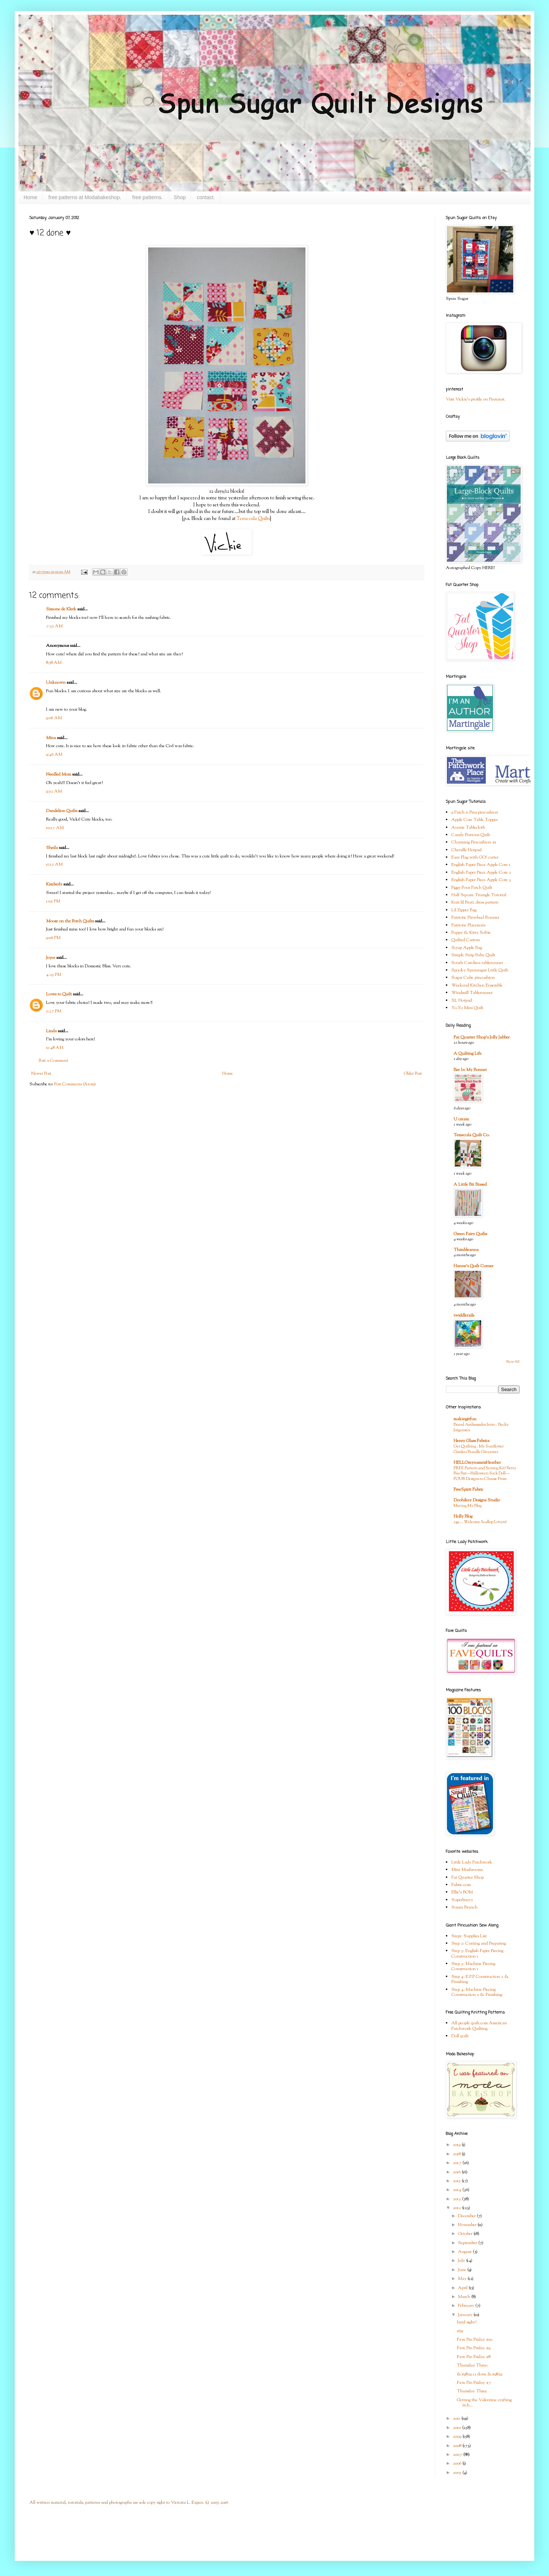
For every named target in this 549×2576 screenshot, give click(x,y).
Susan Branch (464, 1907)
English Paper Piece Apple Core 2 (481, 872)
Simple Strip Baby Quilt (473, 955)
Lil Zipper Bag (463, 910)
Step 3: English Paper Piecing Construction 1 (477, 1953)
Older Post (413, 1073)
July (462, 2260)
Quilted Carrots (465, 940)
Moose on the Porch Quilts (70, 921)
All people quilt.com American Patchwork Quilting (479, 2026)
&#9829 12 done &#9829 (479, 2374)
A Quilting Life (468, 1053)
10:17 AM (55, 828)
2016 (457, 2172)
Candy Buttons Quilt (470, 835)
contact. (206, 197)
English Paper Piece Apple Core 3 (481, 880)
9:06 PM (53, 938)
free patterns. (147, 197)
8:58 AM (54, 662)
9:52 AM (54, 791)
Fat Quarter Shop (467, 1877)
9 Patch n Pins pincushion (474, 812)
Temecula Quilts (253, 518)
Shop (180, 197)
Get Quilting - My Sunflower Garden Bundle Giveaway (479, 1449)
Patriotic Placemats (468, 925)
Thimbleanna (466, 1250)
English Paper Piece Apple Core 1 (480, 864)
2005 (457, 2472)
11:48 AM (54, 1047)
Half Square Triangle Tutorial (478, 895)
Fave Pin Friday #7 (474, 2382)
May (463, 2278)
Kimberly (54, 884)
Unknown (56, 682)
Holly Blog (463, 1516)
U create (461, 1119)
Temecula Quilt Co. (472, 1135)
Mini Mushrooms (467, 1869)
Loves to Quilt (59, 994)
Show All (513, 1361)
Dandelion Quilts (61, 811)
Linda (51, 1031)
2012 (457, 2208)
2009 (457, 2436)
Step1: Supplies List (469, 1936)
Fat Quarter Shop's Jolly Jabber (482, 1037)
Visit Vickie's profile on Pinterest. (476, 399)
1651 (460, 2331)
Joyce (50, 957)
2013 (457, 2199)
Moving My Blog (468, 1506)
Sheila (52, 848)
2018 (457, 2154)
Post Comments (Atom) (75, 1084)
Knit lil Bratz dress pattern (475, 902)
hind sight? (466, 2322)
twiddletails (464, 1315)
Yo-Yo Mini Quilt (467, 1008)
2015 (457, 2181)
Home (30, 197)
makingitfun (465, 1419)
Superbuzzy (462, 1900)
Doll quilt (460, 2036)
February (466, 2305)
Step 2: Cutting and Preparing (478, 1943)
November (468, 2225)
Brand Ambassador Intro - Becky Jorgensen (481, 1427)
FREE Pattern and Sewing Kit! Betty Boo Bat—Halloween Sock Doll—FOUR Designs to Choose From (485, 1473)
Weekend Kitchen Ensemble (477, 985)
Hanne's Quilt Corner (473, 1266)
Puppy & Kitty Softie (471, 932)
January (465, 2315)
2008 (457, 2445)
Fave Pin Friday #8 (473, 2357)
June (462, 2270)
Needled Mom (58, 774)
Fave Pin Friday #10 (474, 2339)
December (467, 2216)
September (468, 2243)
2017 (457, 2163)
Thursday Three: (472, 2365)
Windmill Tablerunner (472, 992)
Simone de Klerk (61, 609)
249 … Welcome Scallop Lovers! (480, 1522)
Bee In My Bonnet (470, 1070)
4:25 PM (53, 974)
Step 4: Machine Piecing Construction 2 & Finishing (476, 1992)
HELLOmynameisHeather (477, 1462)
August (465, 2252)
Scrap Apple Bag (466, 947)
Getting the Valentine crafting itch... (484, 2403)
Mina (51, 738)
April (463, 2288)
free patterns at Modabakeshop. (84, 197)
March (464, 2297)
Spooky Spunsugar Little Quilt (479, 970)
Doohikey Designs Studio (477, 1500)
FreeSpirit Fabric (468, 1489)
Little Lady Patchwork (471, 1862)
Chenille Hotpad (466, 850)
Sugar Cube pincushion (473, 977)
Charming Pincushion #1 (473, 842)
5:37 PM (53, 1011)
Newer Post (41, 1073)
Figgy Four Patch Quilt (471, 887)
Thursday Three (472, 2391)
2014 (457, 2190)
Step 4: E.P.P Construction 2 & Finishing (480, 1979)
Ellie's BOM (462, 1892)
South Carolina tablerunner (477, 963)
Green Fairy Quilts (470, 1234)
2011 (457, 2418)
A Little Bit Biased (470, 1184)
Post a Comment (53, 1060)
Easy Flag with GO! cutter (475, 857)
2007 (458, 2454)
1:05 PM (53, 901)
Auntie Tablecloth (468, 827)
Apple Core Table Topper (474, 820)
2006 (457, 2463)
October (465, 2233)
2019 (457, 2145)
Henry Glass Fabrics (471, 1441)
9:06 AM (54, 718)
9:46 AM (54, 754)
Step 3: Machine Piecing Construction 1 (473, 1966)
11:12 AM (54, 864)
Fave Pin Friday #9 (473, 2348)
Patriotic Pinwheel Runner (475, 917)
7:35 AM (54, 626)
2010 (457, 2427)
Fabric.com (461, 1885)
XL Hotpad (461, 1000)
